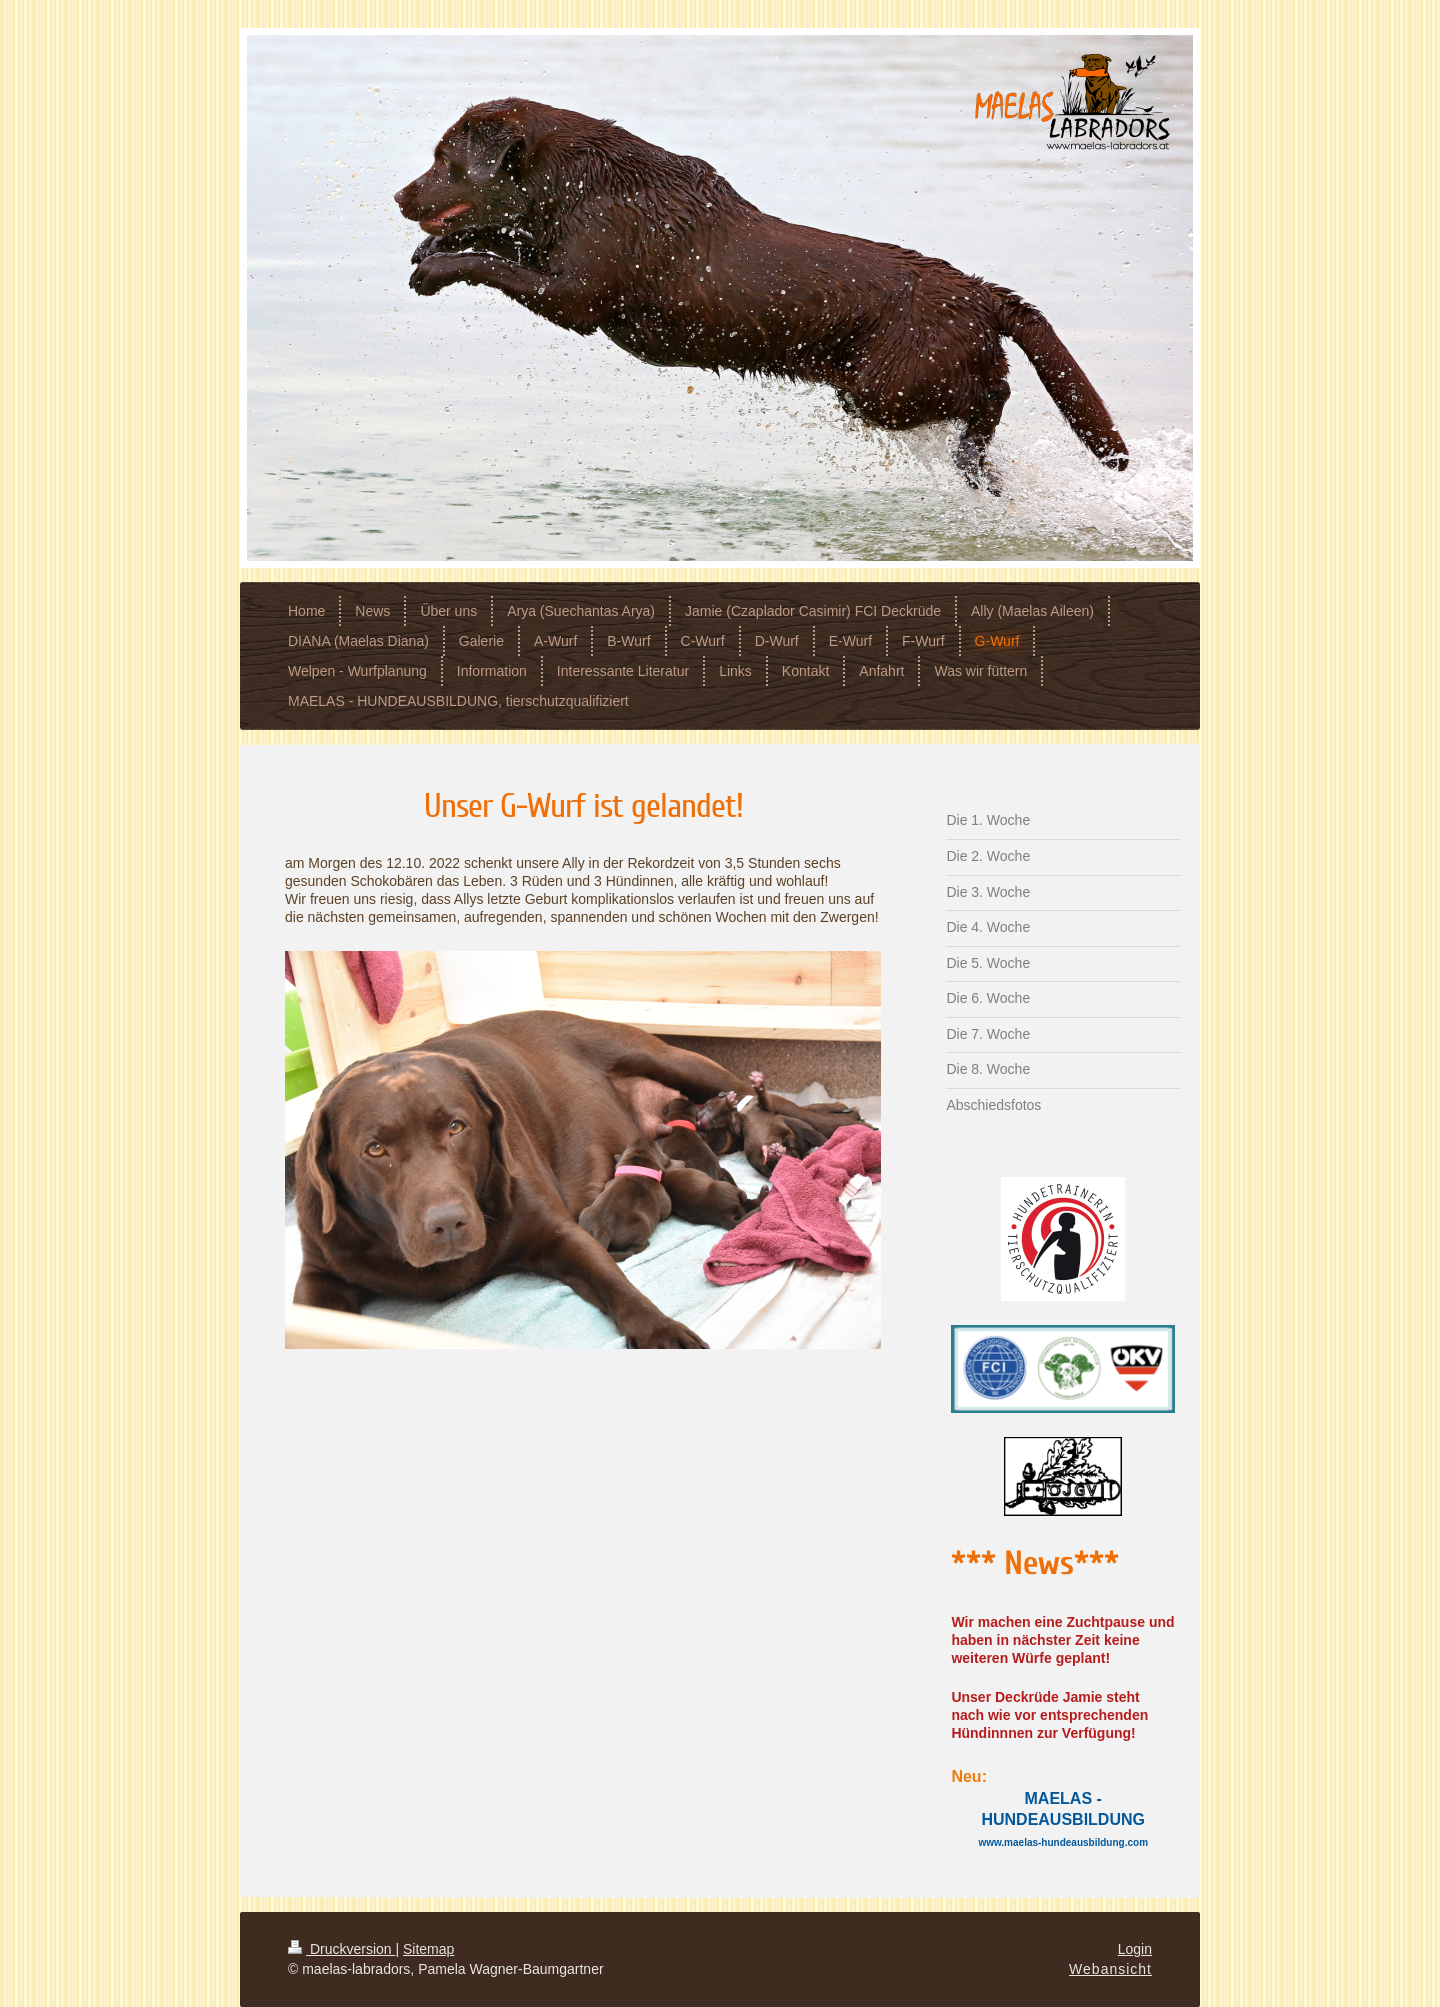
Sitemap (428, 1949)
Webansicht (1110, 1969)
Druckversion (341, 1949)
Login (1135, 1949)
